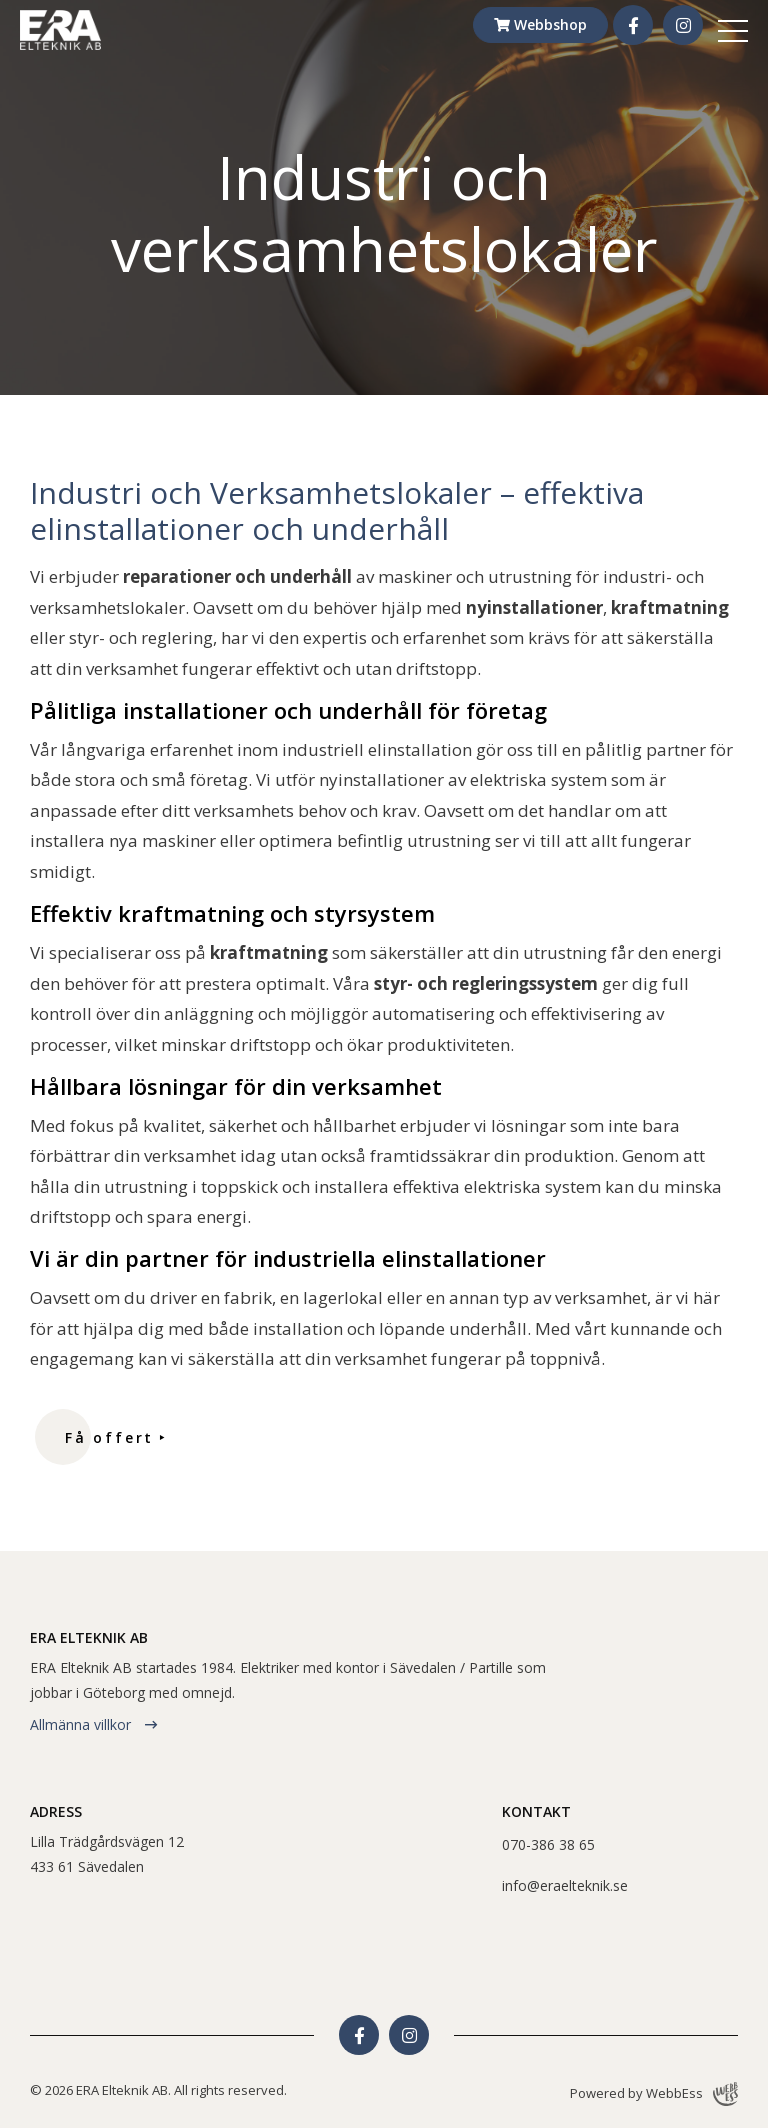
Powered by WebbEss (654, 2094)
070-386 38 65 (548, 1844)
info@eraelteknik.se (565, 1885)
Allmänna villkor (82, 1724)
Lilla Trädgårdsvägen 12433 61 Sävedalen (107, 1854)
